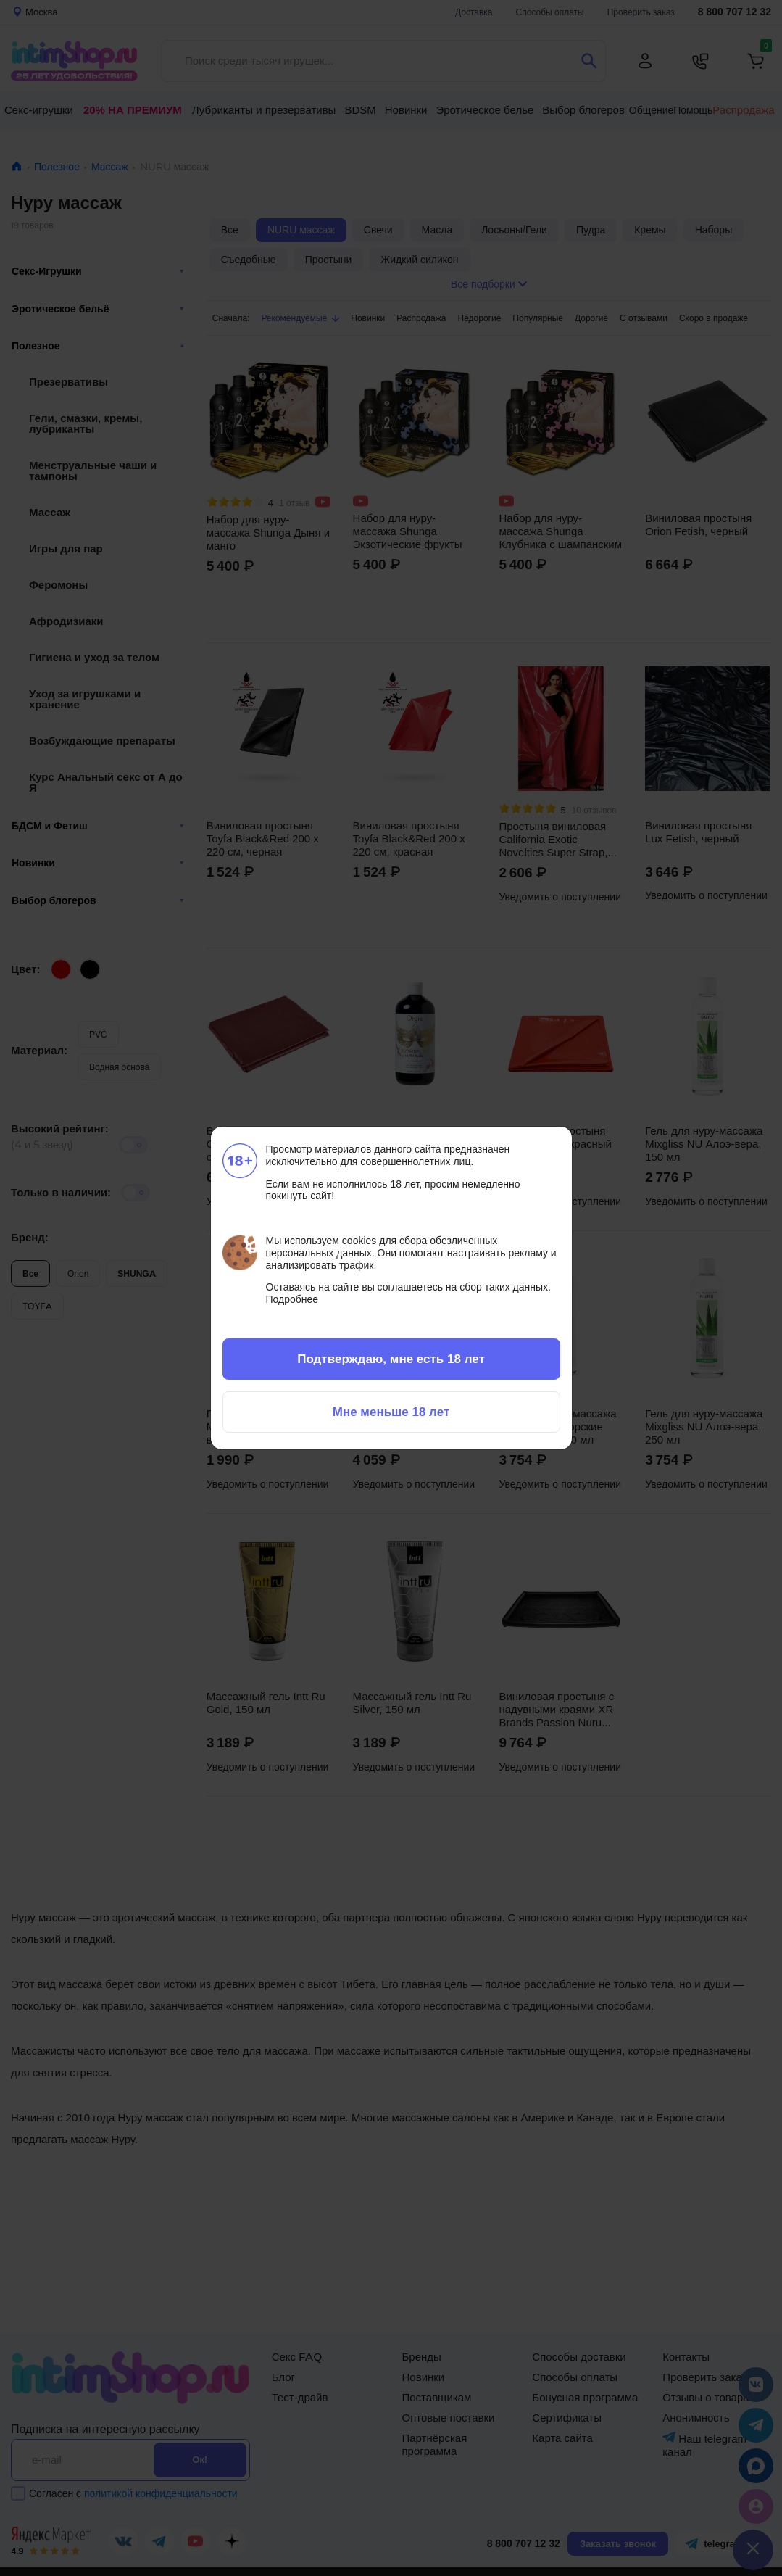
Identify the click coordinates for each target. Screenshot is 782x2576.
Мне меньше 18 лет (391, 1411)
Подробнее (292, 1299)
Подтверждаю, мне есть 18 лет (391, 1358)
